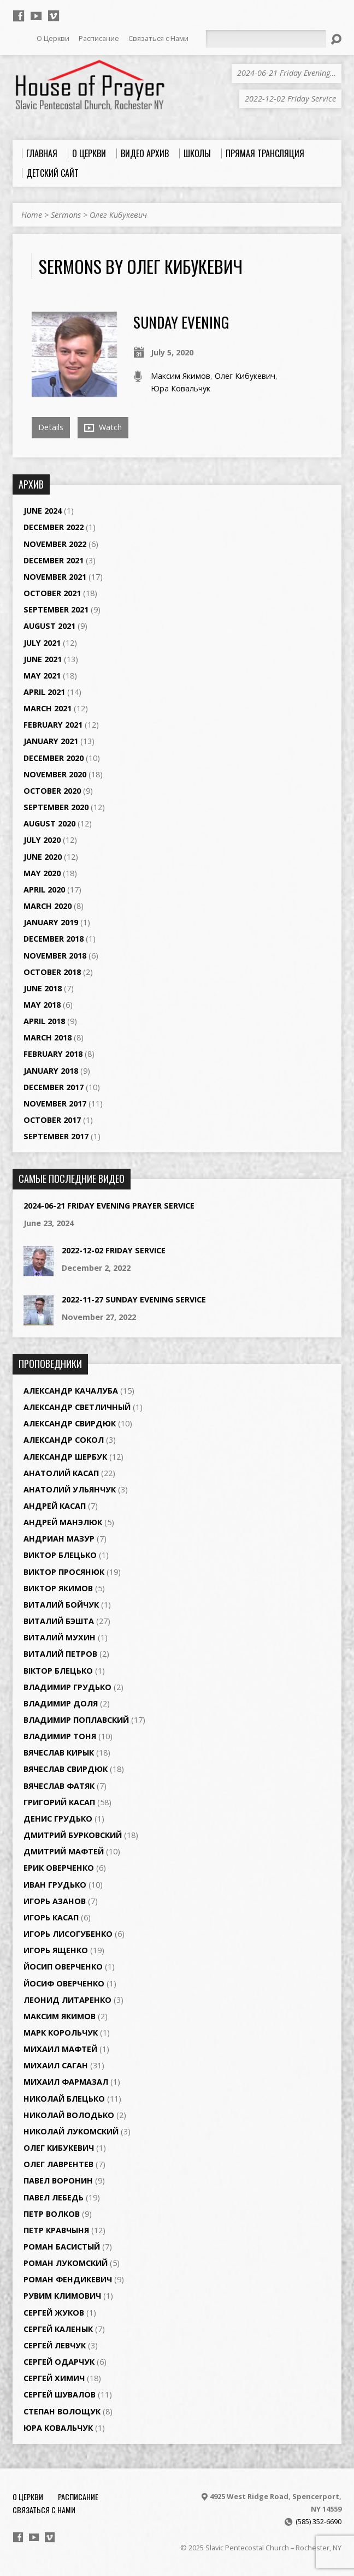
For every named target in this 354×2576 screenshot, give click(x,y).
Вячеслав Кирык (58, 1752)
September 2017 (55, 1136)
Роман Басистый (61, 2246)
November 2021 (54, 577)
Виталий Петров (60, 1654)
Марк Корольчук (60, 2032)
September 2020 (55, 807)
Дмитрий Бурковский (72, 1835)
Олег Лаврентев (58, 2164)
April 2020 (44, 889)
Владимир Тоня (59, 1736)
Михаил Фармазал (65, 2082)
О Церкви (28, 2496)
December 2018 (53, 938)
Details (50, 427)
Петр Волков (51, 2214)
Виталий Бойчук (61, 1604)
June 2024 (42, 510)
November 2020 (54, 774)
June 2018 (42, 988)
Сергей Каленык (58, 2329)
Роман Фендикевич (67, 2279)
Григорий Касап (59, 1802)
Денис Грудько (57, 1818)
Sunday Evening (181, 322)
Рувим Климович (62, 2296)
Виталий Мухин (59, 1637)
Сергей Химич (54, 2378)
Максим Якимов (180, 376)
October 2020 (52, 791)
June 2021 (42, 659)
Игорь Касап (51, 1917)
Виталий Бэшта (58, 1621)
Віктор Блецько (58, 1670)
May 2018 (42, 1005)
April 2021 (44, 692)
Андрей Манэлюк (62, 1522)
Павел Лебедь (53, 2197)
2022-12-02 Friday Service (114, 1250)
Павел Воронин (58, 2180)
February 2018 (52, 1054)
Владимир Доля (60, 1703)
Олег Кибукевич (118, 215)
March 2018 (47, 1037)
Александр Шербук (65, 1456)
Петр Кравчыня (56, 2230)
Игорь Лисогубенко (68, 1934)
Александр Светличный (77, 1407)
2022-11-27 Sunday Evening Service (134, 1299)
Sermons (66, 215)
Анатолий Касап (61, 1473)
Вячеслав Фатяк (59, 1786)
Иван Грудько (54, 1884)
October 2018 (52, 972)
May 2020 (42, 873)
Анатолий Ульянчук (69, 1489)
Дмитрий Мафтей (63, 1851)
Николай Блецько (64, 2098)
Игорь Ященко (55, 1950)
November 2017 (54, 1103)
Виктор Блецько (60, 1555)
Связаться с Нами (44, 2509)
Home (31, 215)
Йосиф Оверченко (63, 1983)
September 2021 (55, 609)
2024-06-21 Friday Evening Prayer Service (108, 1205)
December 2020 (53, 758)
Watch (103, 427)
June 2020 (42, 857)
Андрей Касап (54, 1506)
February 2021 (52, 724)
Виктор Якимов (58, 1588)
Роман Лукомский (65, 2263)
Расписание (78, 2496)
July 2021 (42, 643)
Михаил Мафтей (60, 2049)
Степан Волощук (62, 2411)
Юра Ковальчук (180, 388)
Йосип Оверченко (63, 1966)
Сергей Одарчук (59, 2362)
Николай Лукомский (71, 2131)
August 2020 (49, 823)
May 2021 (42, 675)
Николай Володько (68, 2115)
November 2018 (54, 955)
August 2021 (49, 626)
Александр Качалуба (70, 1390)
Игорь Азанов (54, 1901)
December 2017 (53, 1087)
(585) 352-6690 (318, 2521)
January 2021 (50, 741)
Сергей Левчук (54, 2345)
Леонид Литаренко (67, 2000)
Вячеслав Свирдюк (65, 1769)
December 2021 (53, 560)
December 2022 (53, 527)
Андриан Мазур (59, 1538)
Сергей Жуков (53, 2312)
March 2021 (47, 708)
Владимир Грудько (67, 1687)
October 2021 (52, 593)
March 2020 (47, 906)
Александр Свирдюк (69, 1423)
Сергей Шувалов (59, 2394)
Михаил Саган (55, 2065)
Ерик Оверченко (58, 1868)
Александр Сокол (63, 1440)
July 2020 (42, 840)
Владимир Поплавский (76, 1720)
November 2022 (54, 544)
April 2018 (44, 1021)
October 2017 (52, 1120)
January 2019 (50, 922)
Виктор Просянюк (63, 1572)
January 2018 (50, 1071)
